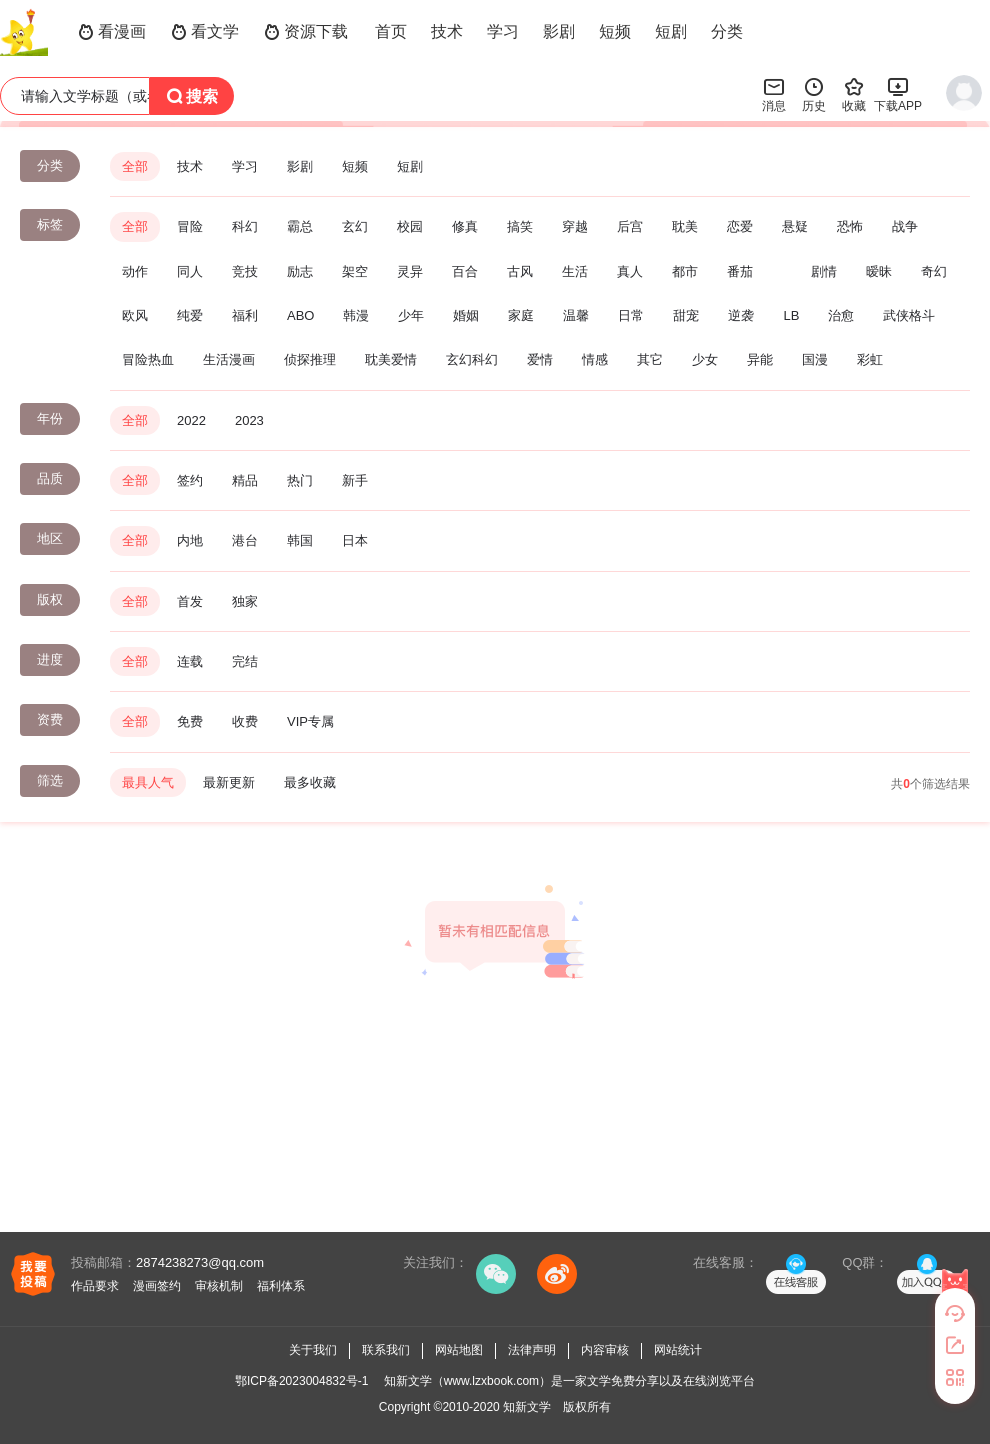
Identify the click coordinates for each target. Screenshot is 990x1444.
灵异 (410, 271)
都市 (685, 271)
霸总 (300, 226)
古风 (520, 271)
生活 (575, 271)
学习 (503, 31)
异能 (760, 359)
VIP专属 (310, 721)
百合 (465, 271)
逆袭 (741, 315)
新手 (355, 480)
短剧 (671, 31)
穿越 (575, 226)
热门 (300, 480)
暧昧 (879, 271)
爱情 (540, 359)
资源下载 (306, 32)
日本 (355, 540)
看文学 (205, 32)
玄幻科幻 (472, 359)
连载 (190, 661)
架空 (355, 271)
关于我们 (313, 1350)
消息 (774, 94)
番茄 (740, 271)
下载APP (898, 94)
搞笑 (520, 226)
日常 (631, 315)
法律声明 (532, 1350)
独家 (245, 601)
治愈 (841, 315)
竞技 (245, 271)
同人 (190, 271)
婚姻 (466, 315)
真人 (630, 271)
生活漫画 (229, 359)
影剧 (559, 31)
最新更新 (229, 782)
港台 (245, 540)
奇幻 (934, 271)
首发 (190, 601)
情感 (595, 359)
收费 (245, 721)
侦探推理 (310, 359)
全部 (135, 166)
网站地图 (459, 1350)
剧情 (824, 271)
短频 (615, 31)
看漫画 (112, 32)
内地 (190, 540)
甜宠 (686, 315)
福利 (245, 315)
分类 (727, 31)
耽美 (685, 226)
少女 (705, 359)
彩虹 (870, 359)
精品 (245, 480)
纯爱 (190, 315)
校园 (410, 226)
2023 (249, 420)
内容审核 (605, 1350)
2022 (191, 420)
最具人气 (148, 782)
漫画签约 (157, 1286)
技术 (447, 31)
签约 (190, 480)
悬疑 (795, 226)
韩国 (300, 540)
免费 (190, 721)
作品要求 (95, 1286)
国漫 (815, 359)
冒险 (190, 226)
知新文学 (527, 1407)
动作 (135, 271)
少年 (411, 315)
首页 (391, 31)
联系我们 (386, 1350)
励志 (300, 271)
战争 (905, 226)
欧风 (135, 315)
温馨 (576, 315)
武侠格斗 (909, 315)
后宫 (630, 226)
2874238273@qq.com (200, 1262)
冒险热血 (148, 359)
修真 (465, 226)
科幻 (245, 226)
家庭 (521, 315)
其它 (650, 359)
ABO (300, 315)
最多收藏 (310, 782)
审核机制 (219, 1286)
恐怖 (850, 226)
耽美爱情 (391, 359)
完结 (245, 661)
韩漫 (356, 315)
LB (791, 315)
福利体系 (281, 1286)
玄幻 (355, 226)
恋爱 (740, 226)
